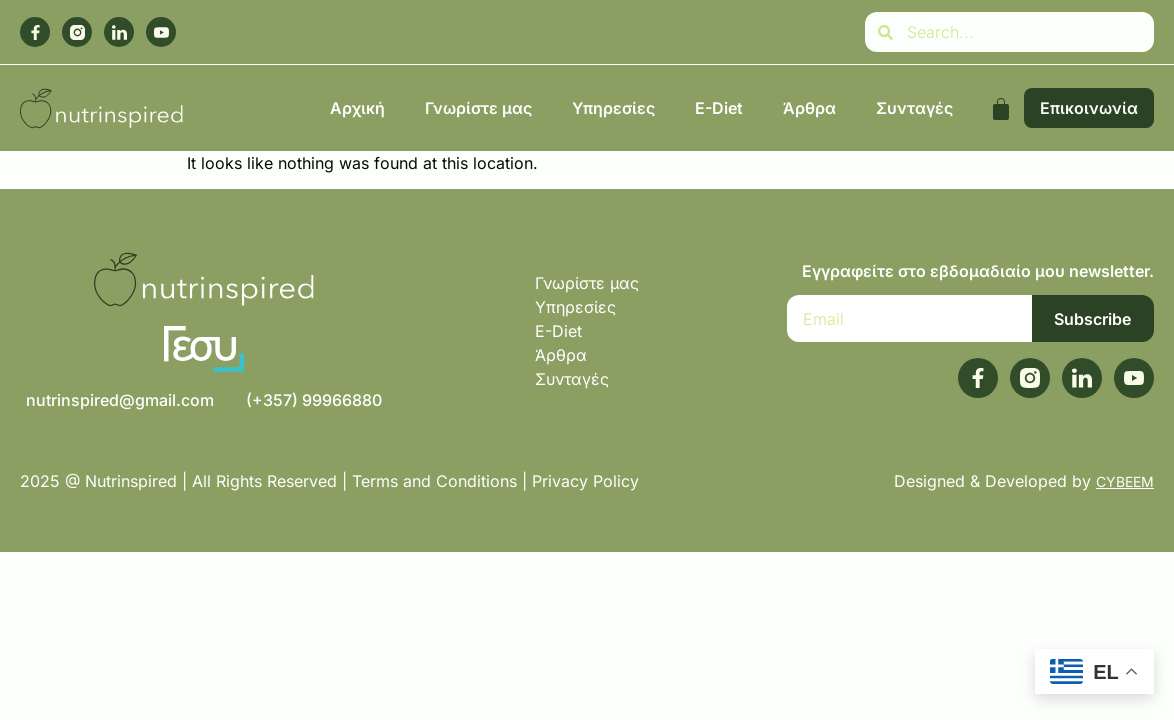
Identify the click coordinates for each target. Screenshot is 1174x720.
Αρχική (357, 108)
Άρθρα (809, 108)
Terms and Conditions (434, 481)
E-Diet (719, 108)
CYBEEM (1125, 481)
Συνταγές (914, 108)
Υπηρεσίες (613, 108)
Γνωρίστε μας (478, 108)
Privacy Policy (588, 481)
